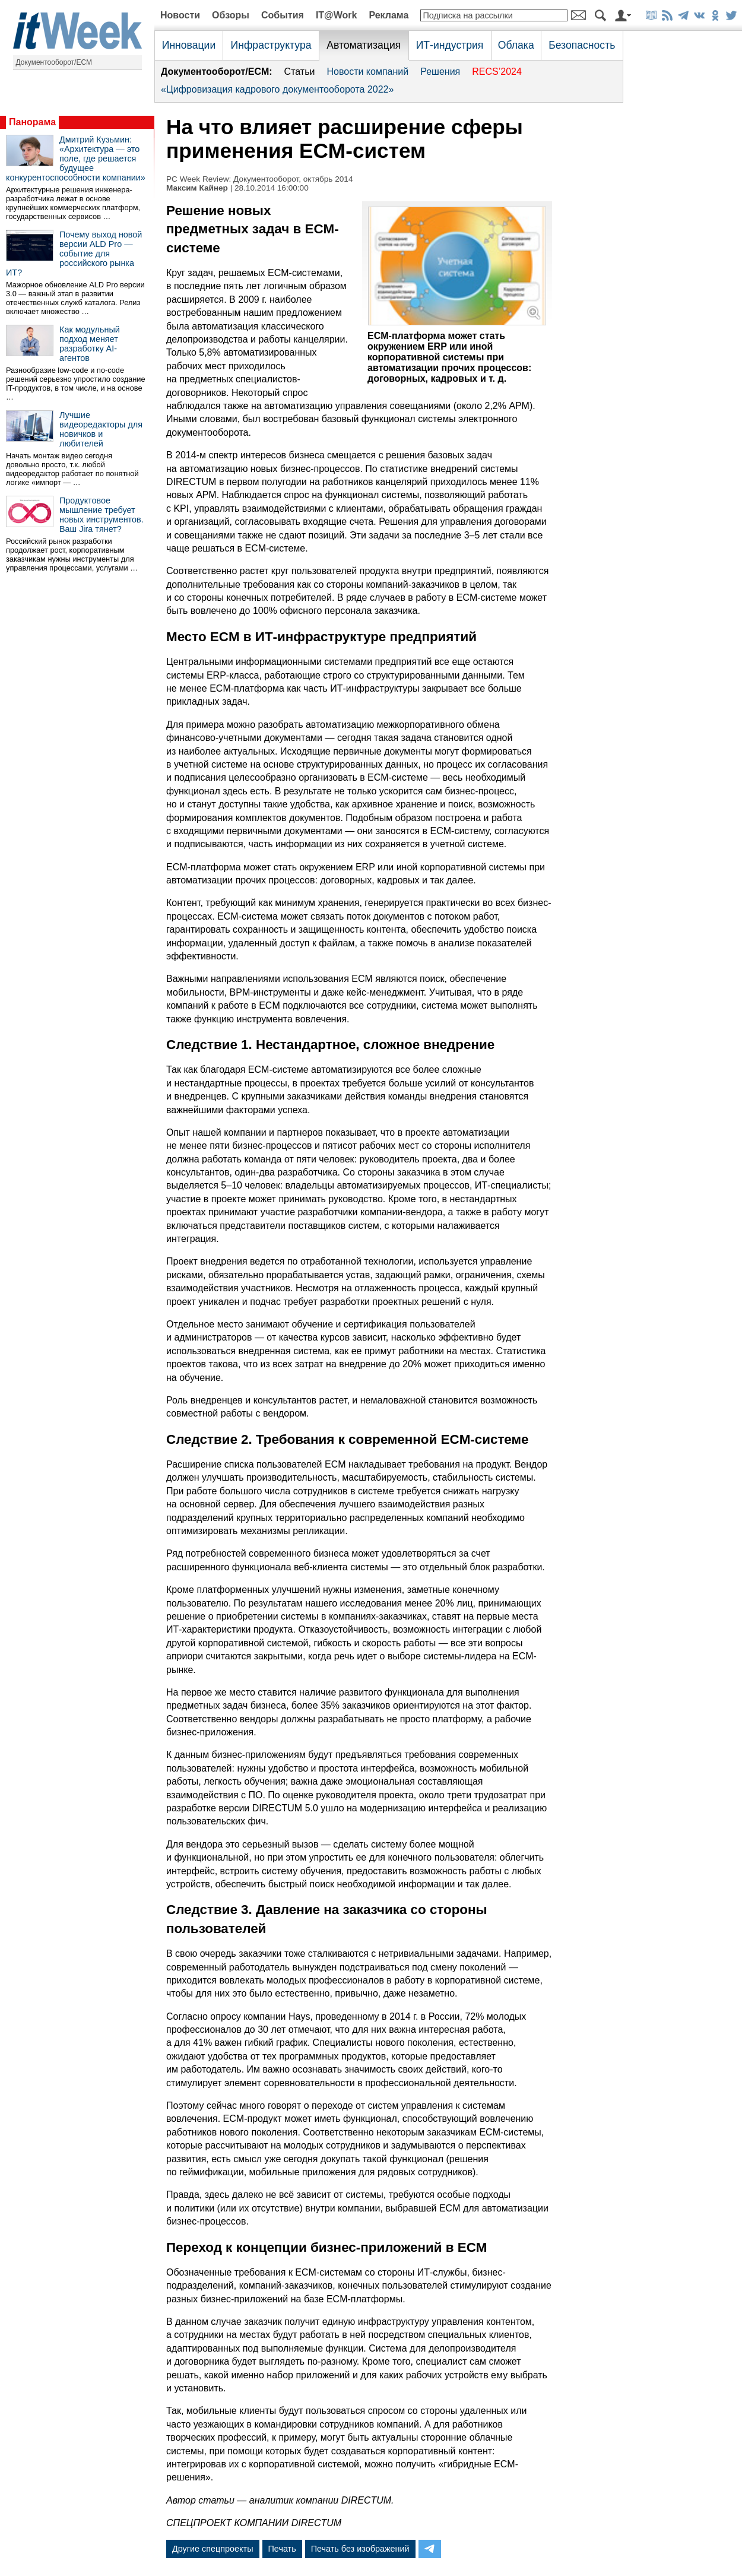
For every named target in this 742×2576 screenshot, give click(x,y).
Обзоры (230, 15)
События (282, 15)
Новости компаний (367, 71)
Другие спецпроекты (212, 2548)
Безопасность (581, 45)
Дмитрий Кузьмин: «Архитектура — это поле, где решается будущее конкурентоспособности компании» (75, 158)
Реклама (388, 15)
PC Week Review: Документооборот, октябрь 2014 (259, 179)
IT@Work (336, 15)
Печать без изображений (360, 2548)
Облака (516, 45)
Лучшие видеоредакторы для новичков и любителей (100, 429)
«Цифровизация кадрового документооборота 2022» (277, 89)
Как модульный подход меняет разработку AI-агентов (89, 344)
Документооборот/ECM (54, 62)
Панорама (32, 122)
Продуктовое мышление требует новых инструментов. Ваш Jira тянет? (101, 515)
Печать (282, 2548)
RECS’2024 (497, 71)
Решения (440, 71)
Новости (180, 15)
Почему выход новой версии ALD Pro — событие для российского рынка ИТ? (74, 253)
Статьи (299, 71)
